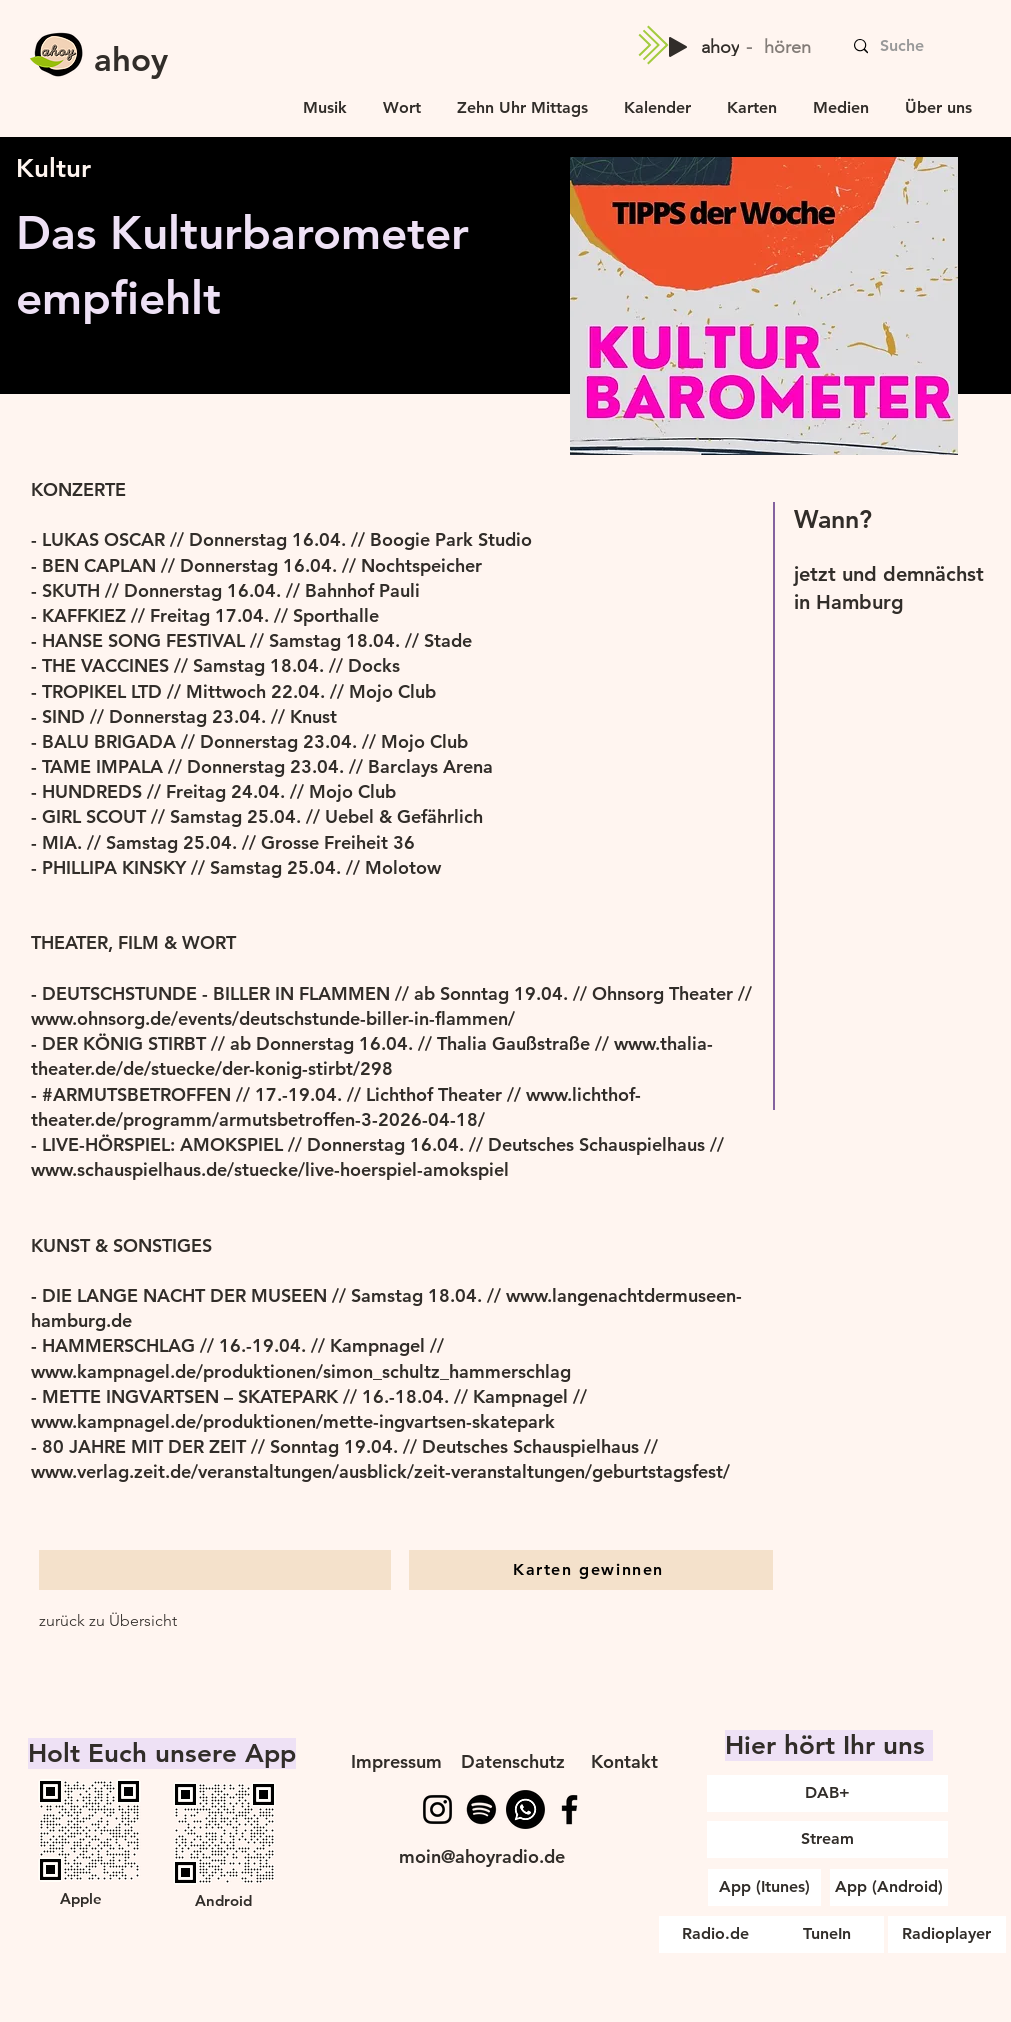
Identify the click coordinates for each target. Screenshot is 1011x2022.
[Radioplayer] (947, 1934)
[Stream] (827, 1839)
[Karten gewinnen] (591, 1570)
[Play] (678, 47)
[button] (841, 98)
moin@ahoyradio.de (482, 1856)
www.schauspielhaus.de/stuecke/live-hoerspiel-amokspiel (270, 1169)
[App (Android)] (889, 1887)
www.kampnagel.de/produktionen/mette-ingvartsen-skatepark (293, 1421)
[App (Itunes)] (764, 1887)
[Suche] (940, 46)
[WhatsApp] (525, 1809)
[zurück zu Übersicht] (108, 1621)
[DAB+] (827, 1793)
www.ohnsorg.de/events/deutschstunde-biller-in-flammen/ (273, 1018)
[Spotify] (481, 1809)
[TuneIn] (827, 1934)
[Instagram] (437, 1809)
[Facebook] (569, 1809)
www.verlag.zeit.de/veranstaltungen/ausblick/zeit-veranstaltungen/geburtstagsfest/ (380, 1471)
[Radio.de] (715, 1934)
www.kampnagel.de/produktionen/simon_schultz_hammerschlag (301, 1371)
